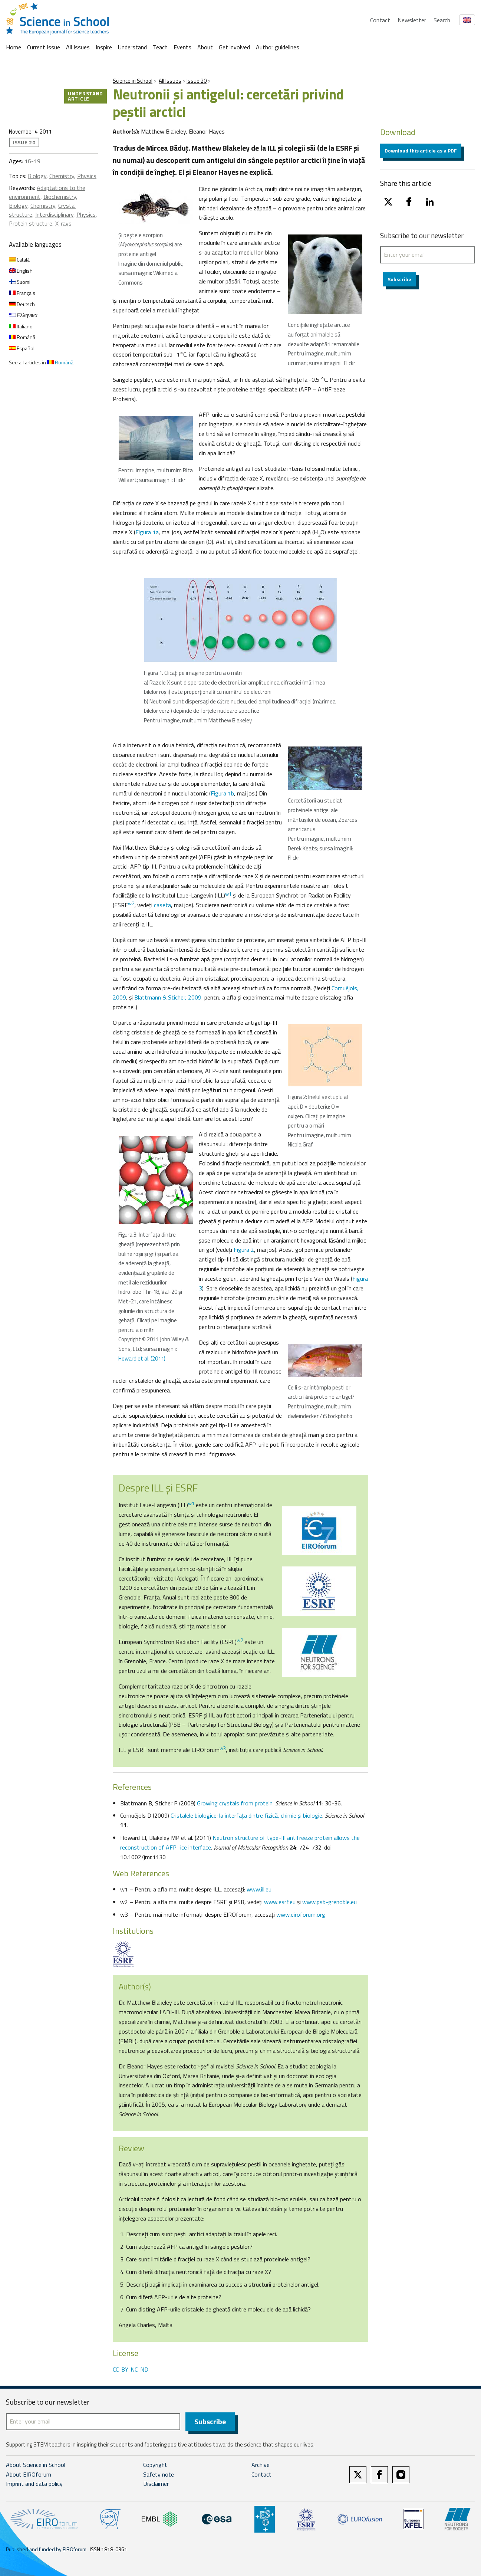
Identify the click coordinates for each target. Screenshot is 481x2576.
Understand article (85, 95)
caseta (162, 904)
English (21, 271)
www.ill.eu (259, 1889)
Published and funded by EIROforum (46, 2550)
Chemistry (61, 175)
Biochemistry (59, 196)
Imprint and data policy (34, 2484)
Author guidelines (277, 47)
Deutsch (22, 304)
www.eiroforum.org (300, 1914)
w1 (228, 894)
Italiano (21, 326)
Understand (132, 47)
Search (442, 20)
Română (22, 337)
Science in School (132, 80)
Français (22, 293)
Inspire (104, 47)
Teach (160, 47)
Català (19, 259)
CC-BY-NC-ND (130, 2369)
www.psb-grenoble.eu (329, 1901)
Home (13, 47)
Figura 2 (244, 1249)
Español (21, 348)
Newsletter (412, 20)
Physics (86, 175)
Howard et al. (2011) (141, 1358)
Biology (37, 175)
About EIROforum (28, 2475)
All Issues (78, 47)
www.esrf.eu (280, 1901)
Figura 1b (222, 793)
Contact (380, 20)
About (205, 47)
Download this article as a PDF (421, 150)
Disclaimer (156, 2484)
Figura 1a (147, 532)
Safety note (158, 2475)
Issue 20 (197, 80)
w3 (223, 1748)
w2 (131, 903)
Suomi (19, 282)
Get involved (234, 47)
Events (182, 47)
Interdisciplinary (54, 214)
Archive (260, 2465)
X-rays (63, 223)
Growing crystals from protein (235, 1803)
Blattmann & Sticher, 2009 (167, 997)
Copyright (155, 2465)
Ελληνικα (23, 315)
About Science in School (35, 2465)
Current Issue (43, 47)
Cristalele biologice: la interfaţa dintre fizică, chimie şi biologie (246, 1815)
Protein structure (30, 223)
